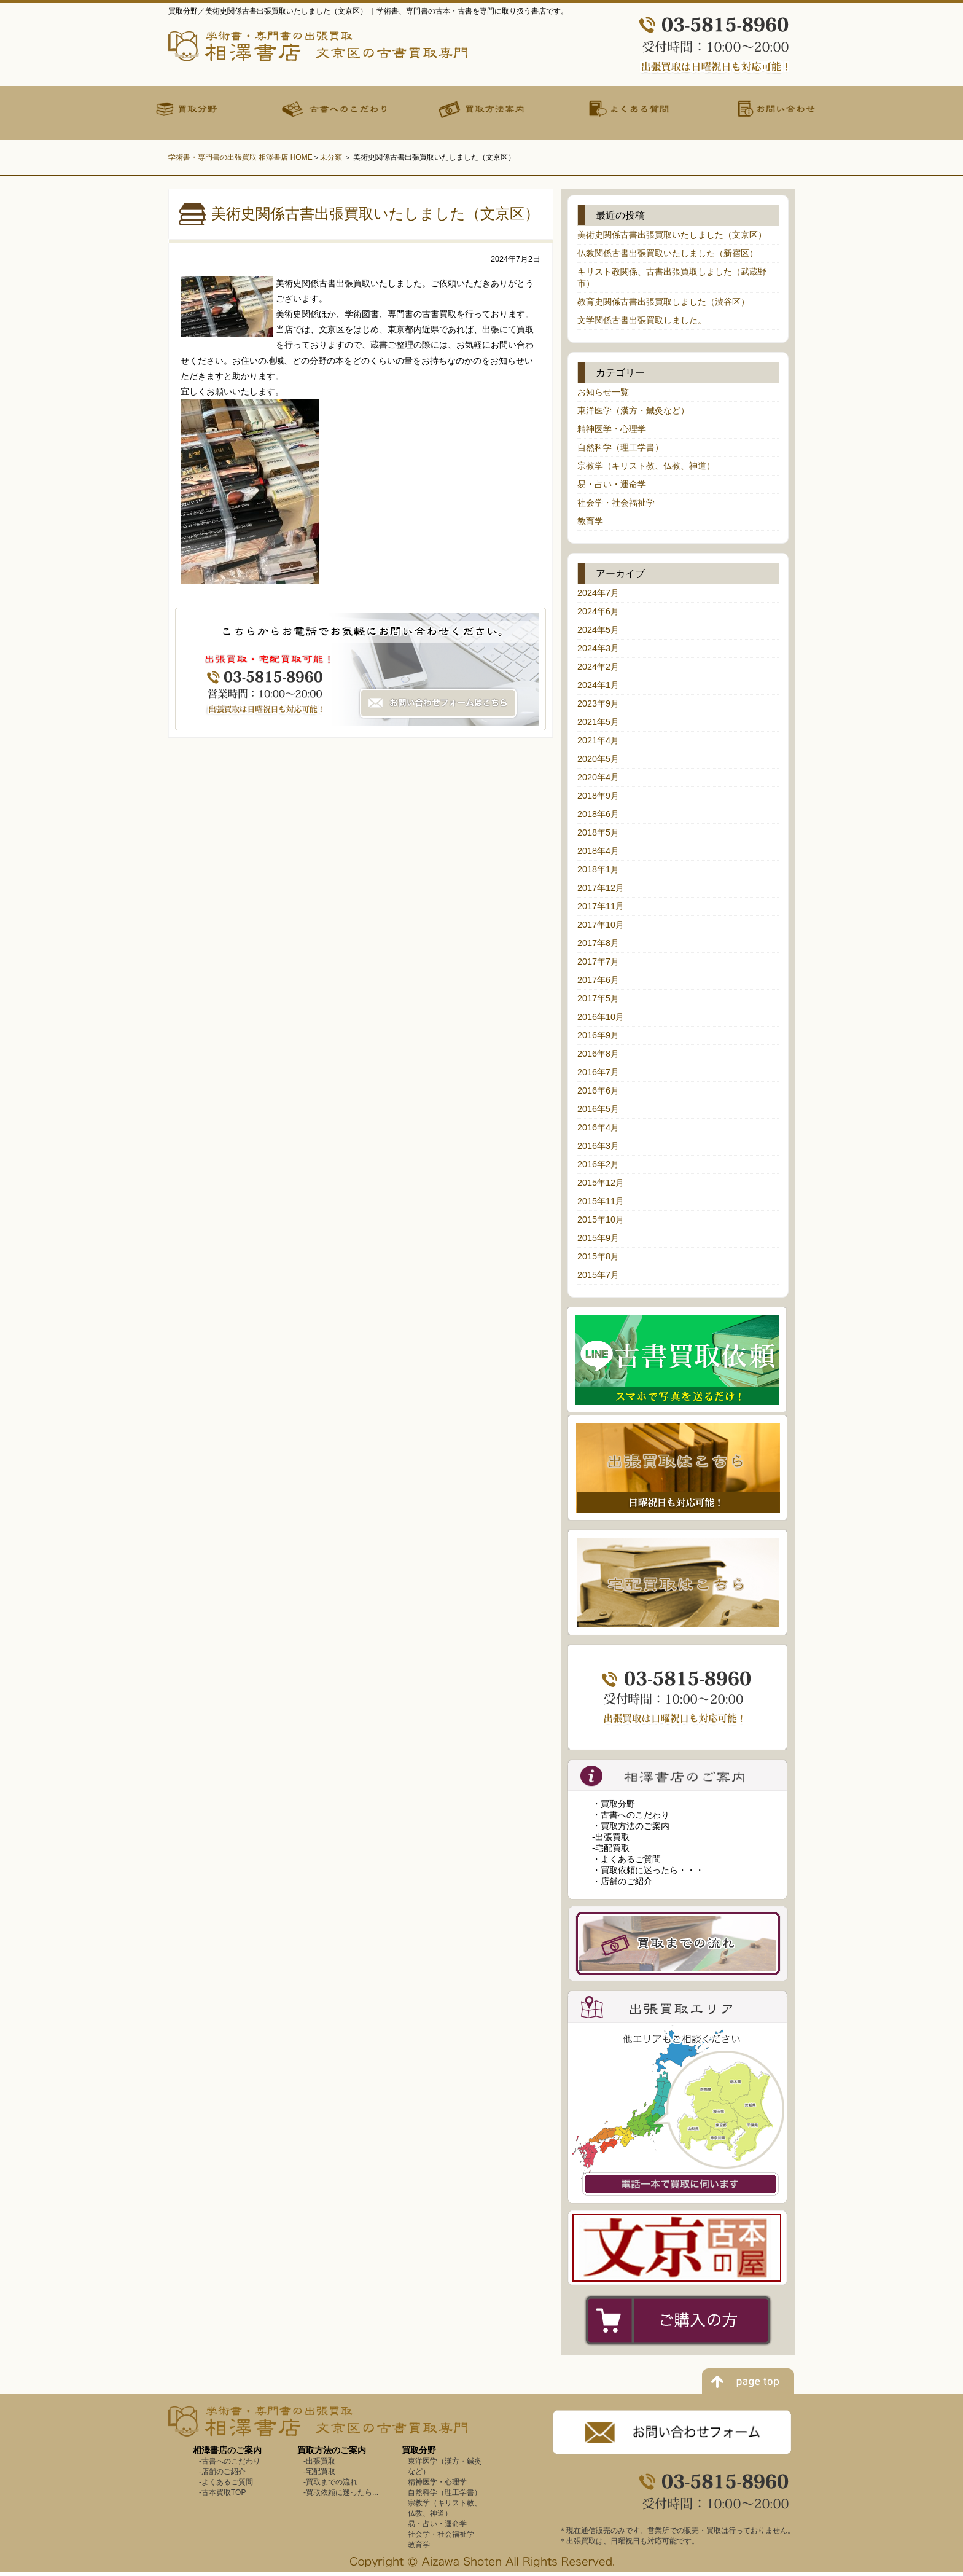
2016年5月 (598, 1109)
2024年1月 (598, 685)
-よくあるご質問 (226, 2482)
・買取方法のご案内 (630, 1826)
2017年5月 (598, 998)
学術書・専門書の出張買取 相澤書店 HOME (240, 157)
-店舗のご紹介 (222, 2471)
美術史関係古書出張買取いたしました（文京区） (671, 235)
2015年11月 (600, 1201)
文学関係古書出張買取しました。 (641, 320)
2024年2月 (598, 666)
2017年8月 (598, 943)
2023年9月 (598, 703)
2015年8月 (598, 1256)
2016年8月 (598, 1054)
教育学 (590, 521)
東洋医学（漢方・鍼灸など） (633, 410)
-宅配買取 (611, 1848)
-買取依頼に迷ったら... (340, 2492)
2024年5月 (598, 630)
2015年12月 (600, 1183)
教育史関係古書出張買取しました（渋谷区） (663, 302)
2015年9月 (598, 1238)
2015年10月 (600, 1219)
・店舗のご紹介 (622, 1881)
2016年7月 (598, 1072)
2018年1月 (598, 869)
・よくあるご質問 (626, 1859)
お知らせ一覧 (603, 392)
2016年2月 (598, 1164)
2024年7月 (598, 593)
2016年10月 (600, 1017)
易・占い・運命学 (611, 484)
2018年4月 (598, 851)
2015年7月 (598, 1275)
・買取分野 (613, 1804)
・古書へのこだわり (630, 1815)
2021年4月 (598, 740)
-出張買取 (611, 1837)
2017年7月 (598, 961)
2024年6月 (598, 611)
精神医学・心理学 (611, 429)
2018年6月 (598, 814)
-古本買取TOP (222, 2492)
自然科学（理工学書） (620, 447)
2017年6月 (598, 980)
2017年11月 (600, 906)
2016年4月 (598, 1127)
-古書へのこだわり (229, 2461)
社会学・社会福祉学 (616, 502)
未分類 (331, 157)
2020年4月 (598, 777)
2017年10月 (600, 925)
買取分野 (419, 2450)
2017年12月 (600, 888)
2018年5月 (598, 832)
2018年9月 (598, 796)
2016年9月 (598, 1035)
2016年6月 (598, 1090)
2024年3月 (598, 648)
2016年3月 (598, 1146)
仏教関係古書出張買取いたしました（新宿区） (667, 253)
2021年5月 (598, 722)
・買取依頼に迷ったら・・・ (648, 1870)
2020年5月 (598, 759)
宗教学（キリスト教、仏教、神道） (646, 466)
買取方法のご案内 (331, 2450)
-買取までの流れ (330, 2482)
